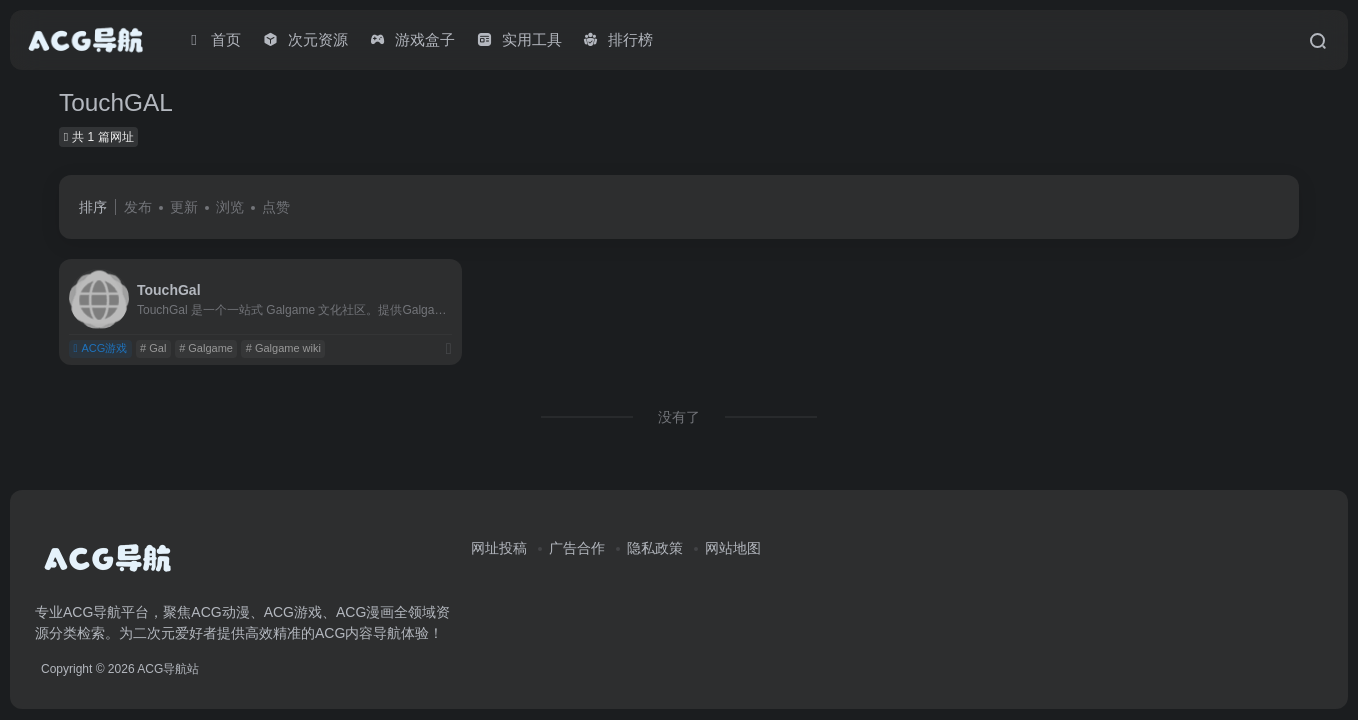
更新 (184, 207)
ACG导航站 (168, 669)
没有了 (679, 417)
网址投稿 (499, 548)
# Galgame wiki (283, 348)
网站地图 (733, 548)
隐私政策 (655, 548)
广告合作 (577, 548)
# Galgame (206, 348)
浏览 (230, 207)
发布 (138, 207)
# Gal (153, 348)
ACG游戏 (100, 348)
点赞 (276, 207)
